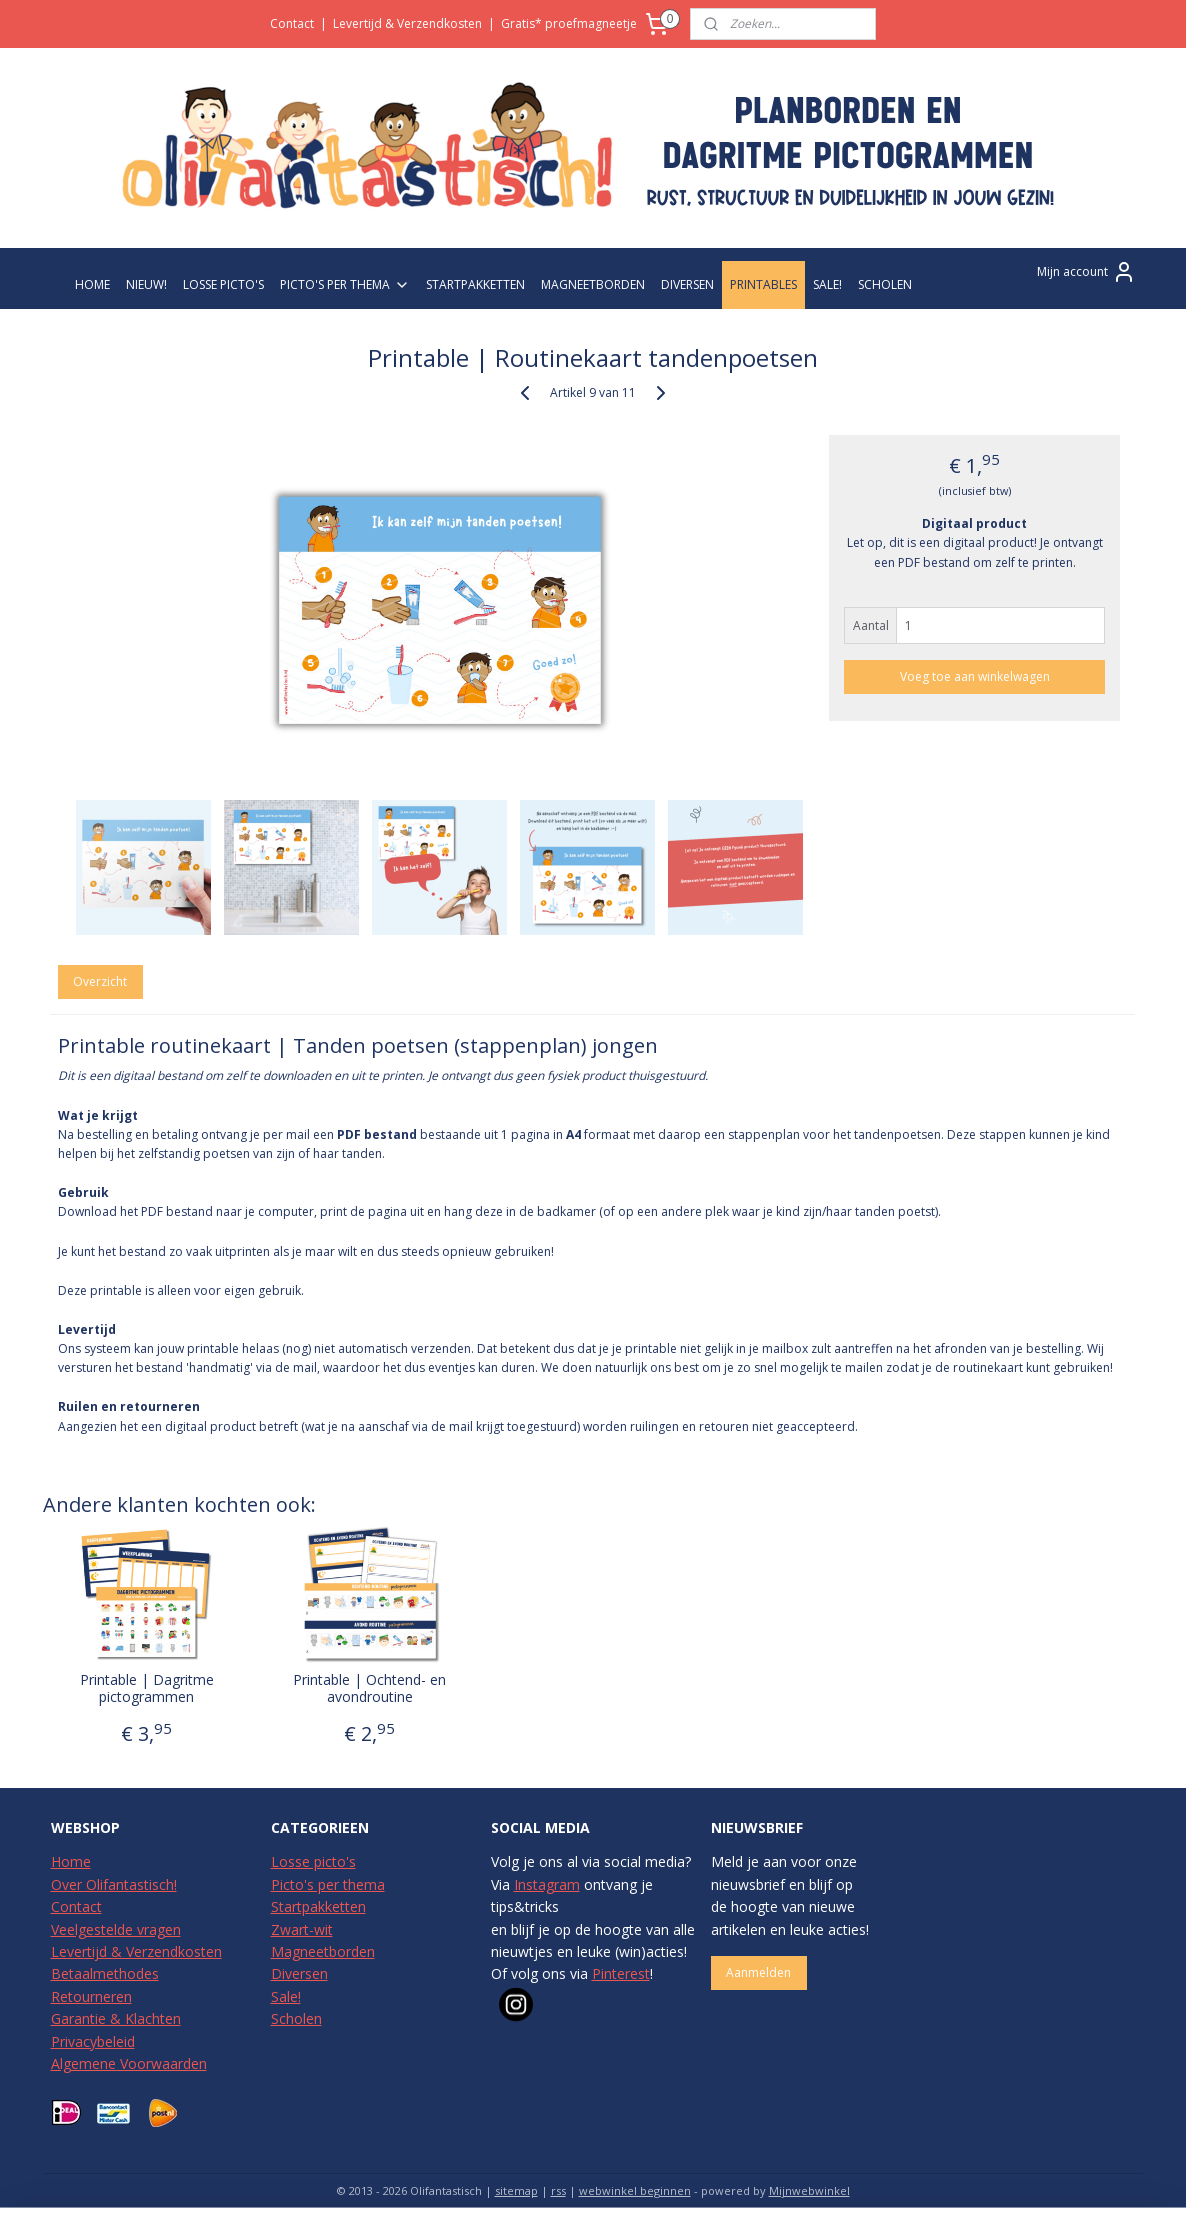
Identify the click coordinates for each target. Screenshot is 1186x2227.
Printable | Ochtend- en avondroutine (369, 1689)
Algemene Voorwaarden (129, 2063)
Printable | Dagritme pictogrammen (147, 1689)
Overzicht (101, 981)
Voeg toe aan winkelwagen (975, 676)
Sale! (286, 1996)
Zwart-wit (302, 1929)
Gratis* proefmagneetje (569, 23)
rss (558, 2190)
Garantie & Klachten (116, 2018)
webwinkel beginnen (635, 2190)
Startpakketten (318, 1906)
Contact (292, 23)
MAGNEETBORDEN (593, 284)
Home (71, 1861)
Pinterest (621, 1973)
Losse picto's (313, 1861)
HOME (92, 284)
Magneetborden (323, 1951)
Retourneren (91, 1996)
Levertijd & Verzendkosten (407, 23)
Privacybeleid (93, 2041)
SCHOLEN (885, 284)
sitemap (516, 2190)
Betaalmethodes (105, 1973)
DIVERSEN (687, 284)
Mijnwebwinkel (809, 2190)
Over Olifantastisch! (114, 1884)
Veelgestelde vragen (116, 1929)
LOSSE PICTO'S (223, 284)
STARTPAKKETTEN (475, 284)
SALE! (827, 284)
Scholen (296, 2018)
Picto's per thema (328, 1884)
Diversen (299, 1973)
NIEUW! (146, 284)
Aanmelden (758, 1972)
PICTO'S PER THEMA (345, 284)
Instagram (547, 1884)
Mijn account (1086, 272)
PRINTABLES (763, 284)
